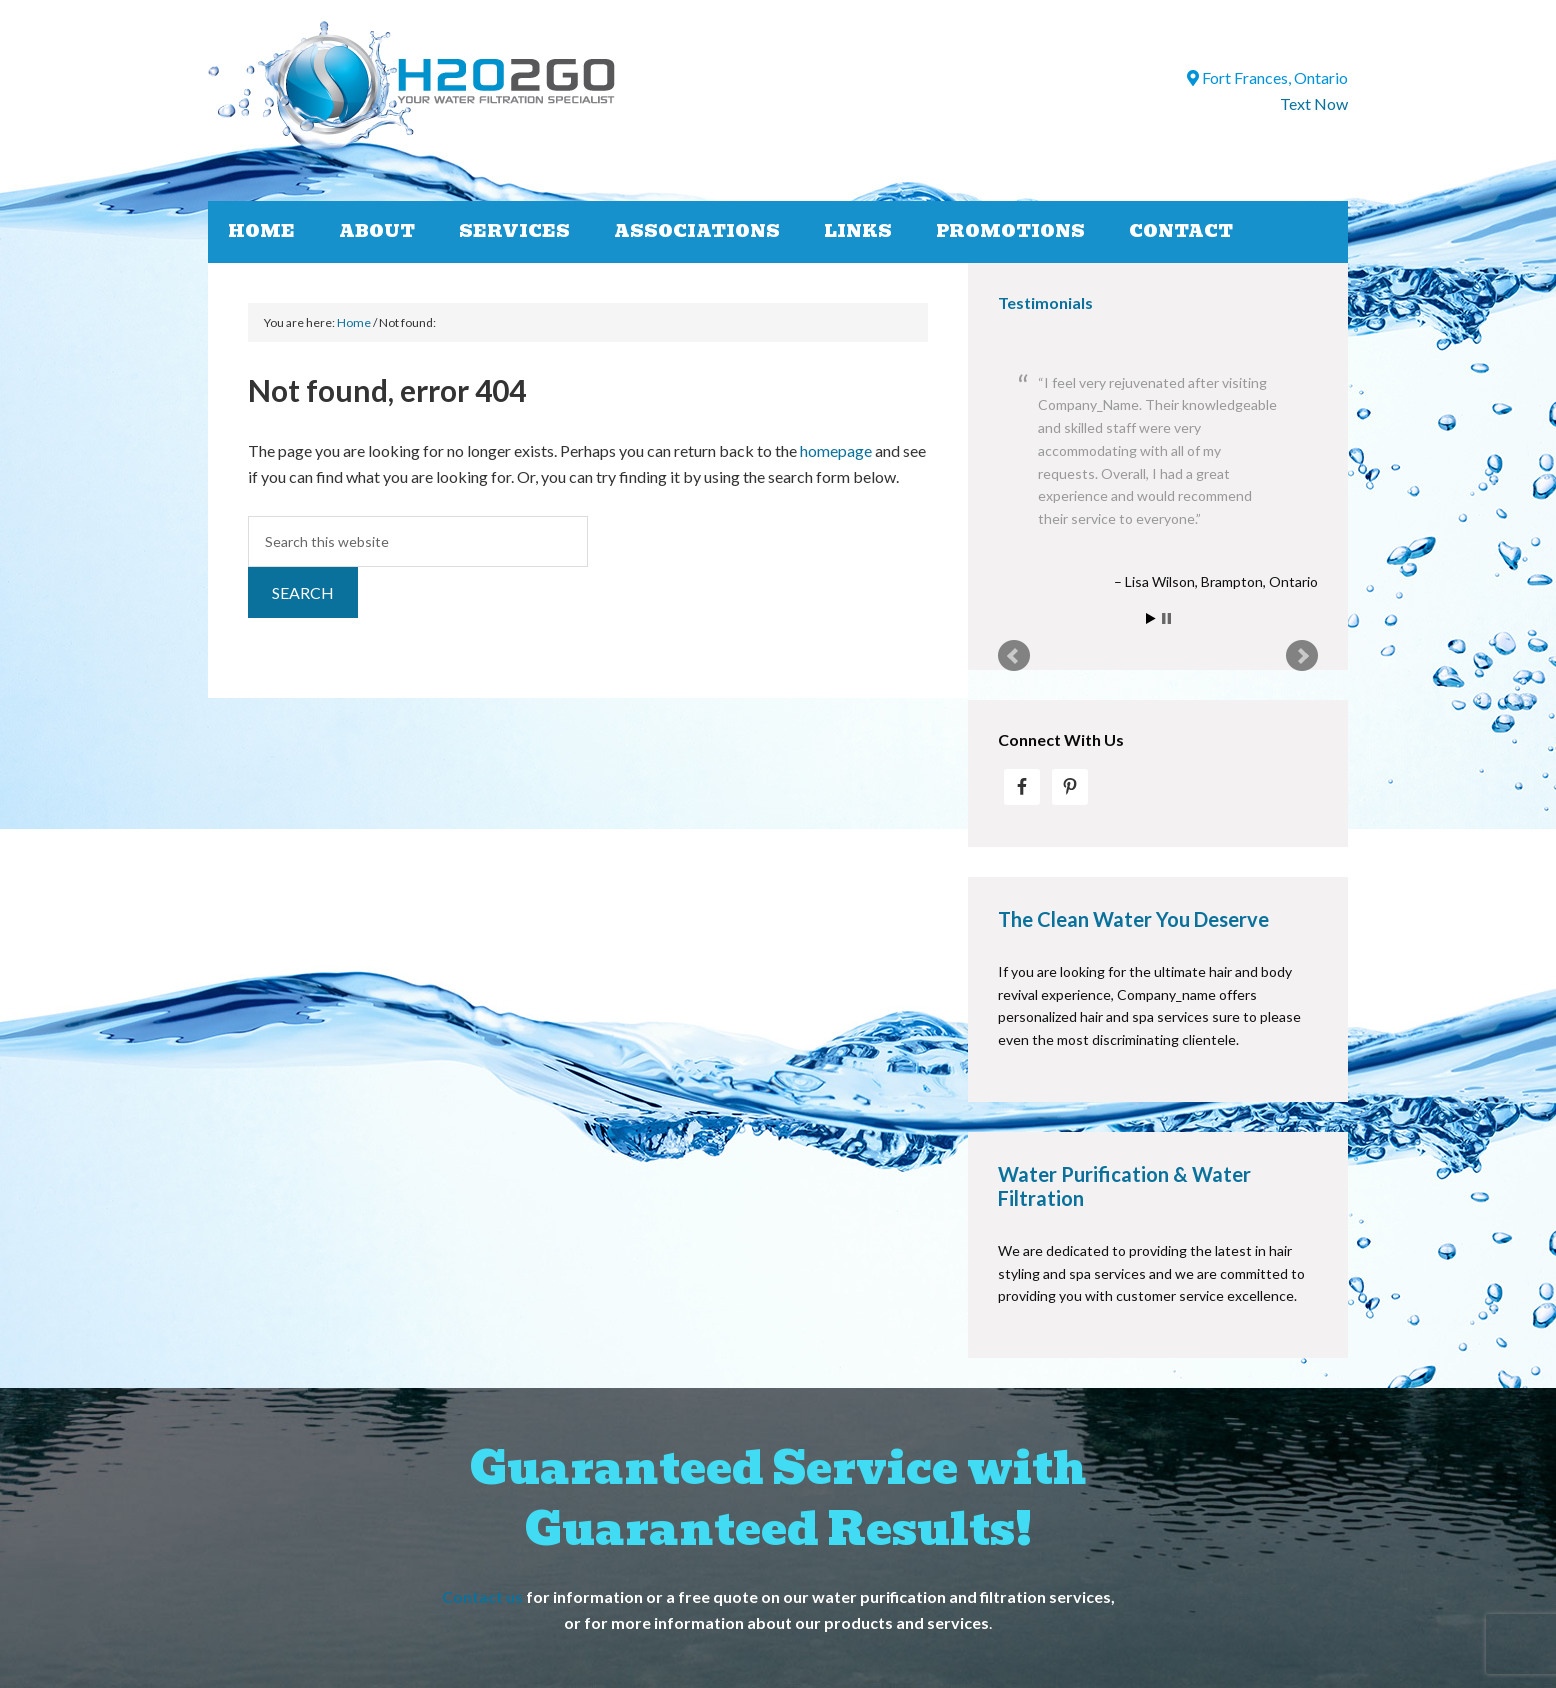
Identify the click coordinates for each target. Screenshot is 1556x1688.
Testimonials (1045, 302)
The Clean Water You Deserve (1133, 919)
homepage (836, 450)
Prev (1014, 656)
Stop (1166, 618)
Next (1302, 656)
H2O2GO (528, 85)
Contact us (482, 1596)
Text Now (1314, 103)
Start (1151, 618)
